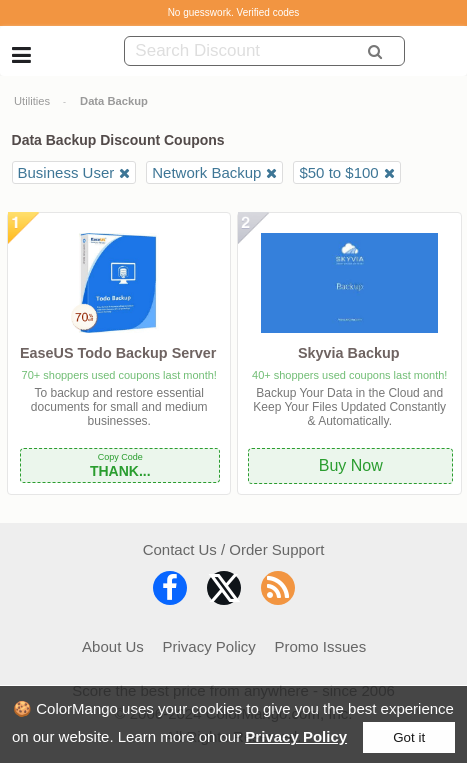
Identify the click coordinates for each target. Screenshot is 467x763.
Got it (409, 737)
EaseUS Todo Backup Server (118, 353)
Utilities (32, 101)
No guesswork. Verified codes (234, 12)
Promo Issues (321, 646)
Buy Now (351, 465)
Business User (66, 172)
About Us (113, 646)
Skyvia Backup (349, 353)
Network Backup (206, 172)
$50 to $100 (338, 172)
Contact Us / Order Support (234, 549)
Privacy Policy (296, 736)
